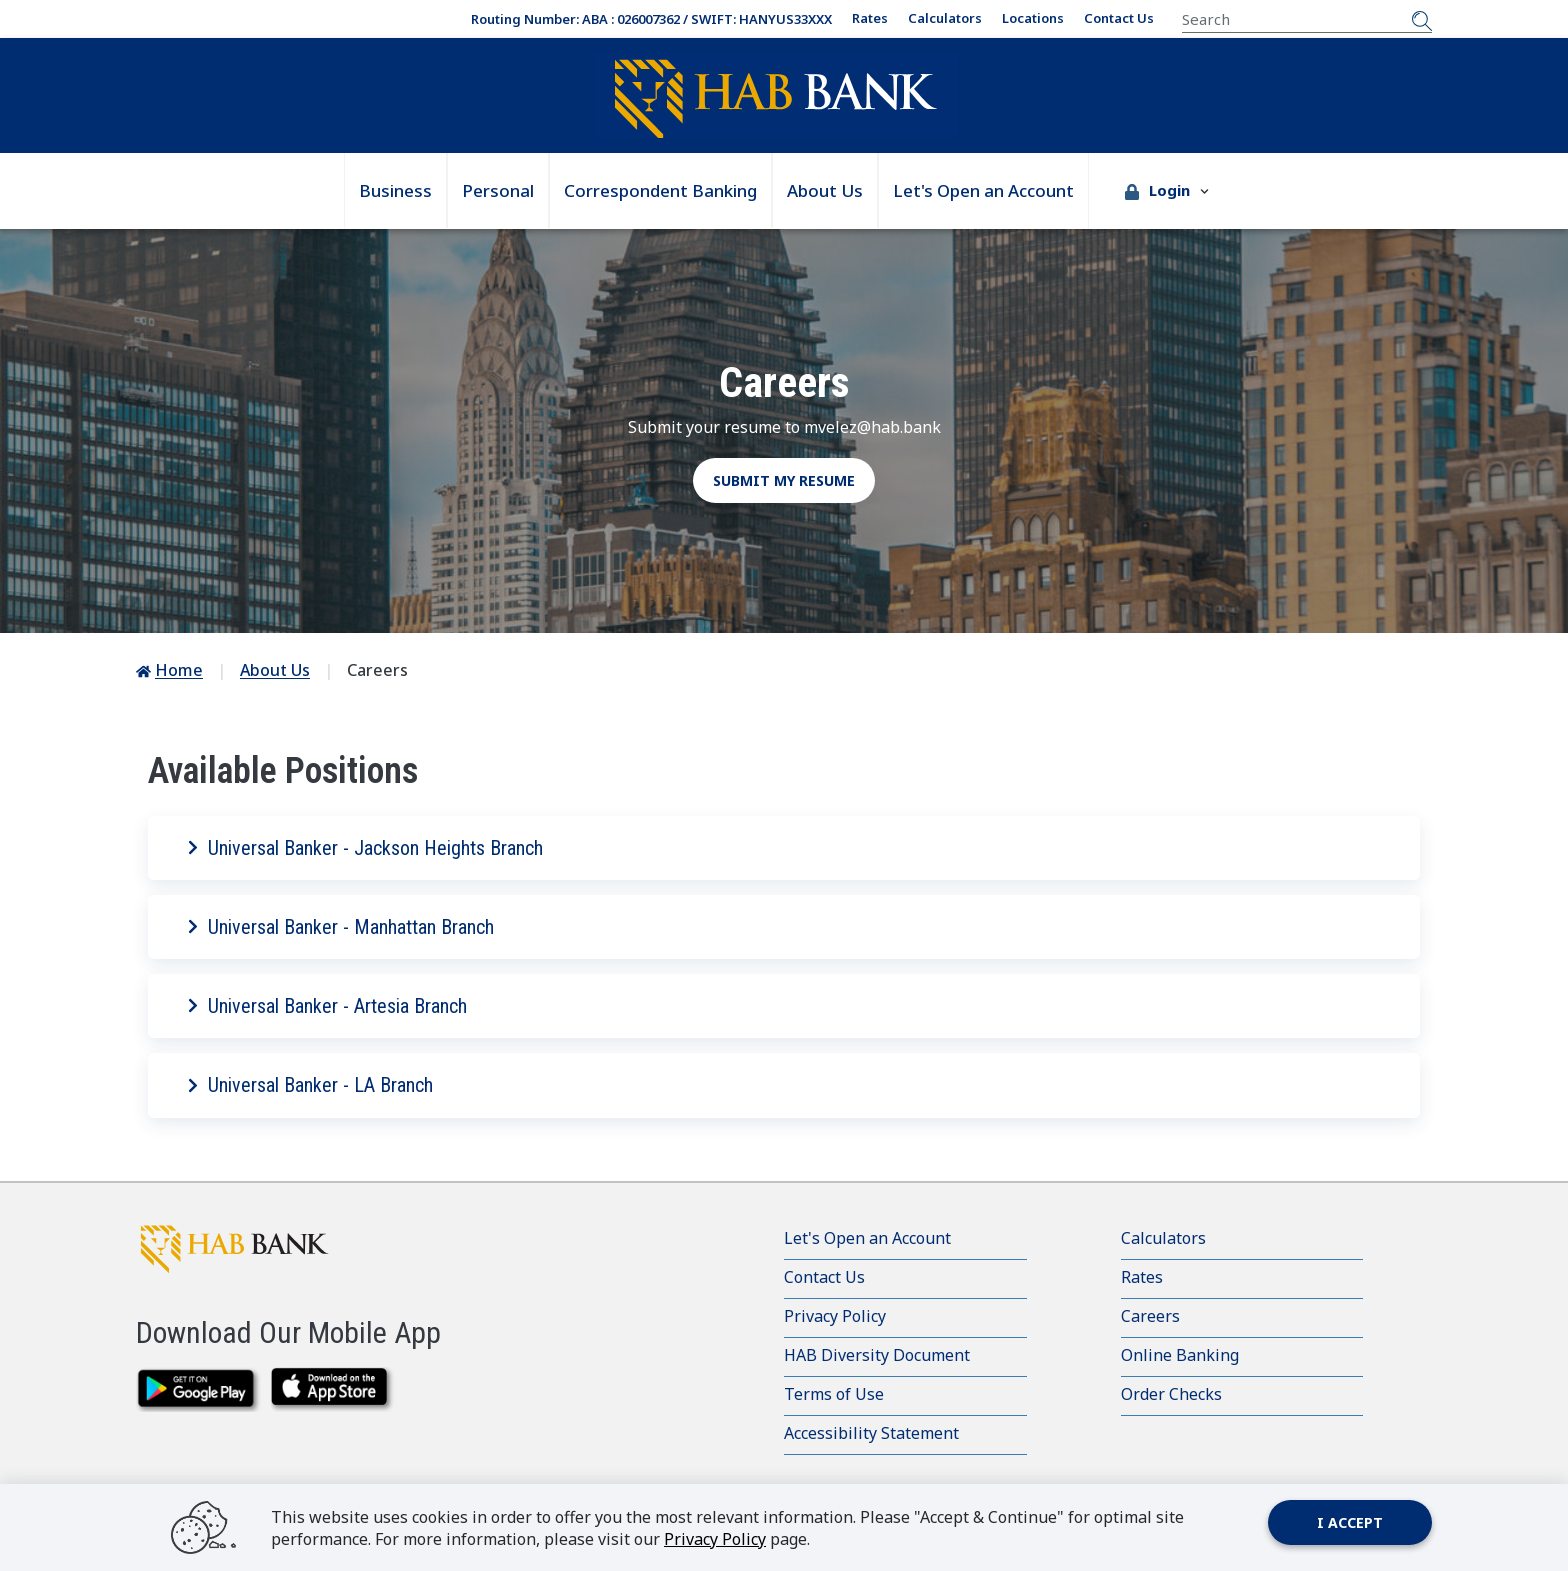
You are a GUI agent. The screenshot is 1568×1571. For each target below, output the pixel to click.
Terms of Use (834, 1394)
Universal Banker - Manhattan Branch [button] (341, 927)
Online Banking (1180, 1355)
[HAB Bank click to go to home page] (256, 1248)
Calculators (945, 18)
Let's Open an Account (983, 190)
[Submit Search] (1422, 19)
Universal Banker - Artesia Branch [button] (327, 1006)
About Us (825, 190)
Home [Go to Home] (179, 670)
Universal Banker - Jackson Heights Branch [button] (365, 848)
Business (395, 190)
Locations (1033, 18)
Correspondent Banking (660, 190)
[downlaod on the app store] (333, 1389)
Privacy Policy (835, 1316)
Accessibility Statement (871, 1433)
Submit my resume (784, 480)
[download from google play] (198, 1389)
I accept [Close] (1350, 1522)
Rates (870, 18)
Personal (498, 190)
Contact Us (1119, 18)
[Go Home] (776, 98)
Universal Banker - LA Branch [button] (310, 1085)
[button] (1167, 191)
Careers (1150, 1316)
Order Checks (1171, 1394)
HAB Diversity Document (877, 1355)
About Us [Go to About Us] (275, 670)
